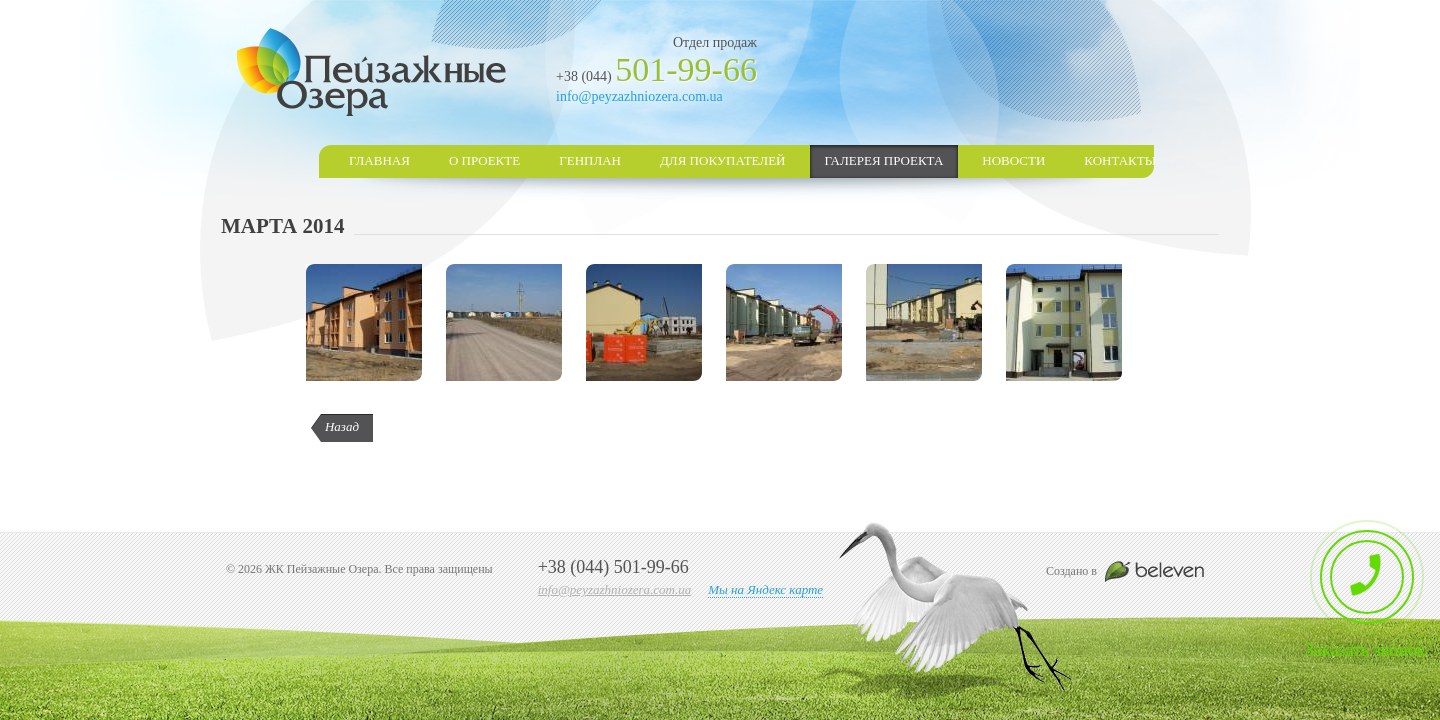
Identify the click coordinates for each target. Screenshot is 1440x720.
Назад (342, 426)
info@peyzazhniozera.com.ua (639, 96)
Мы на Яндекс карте (765, 589)
